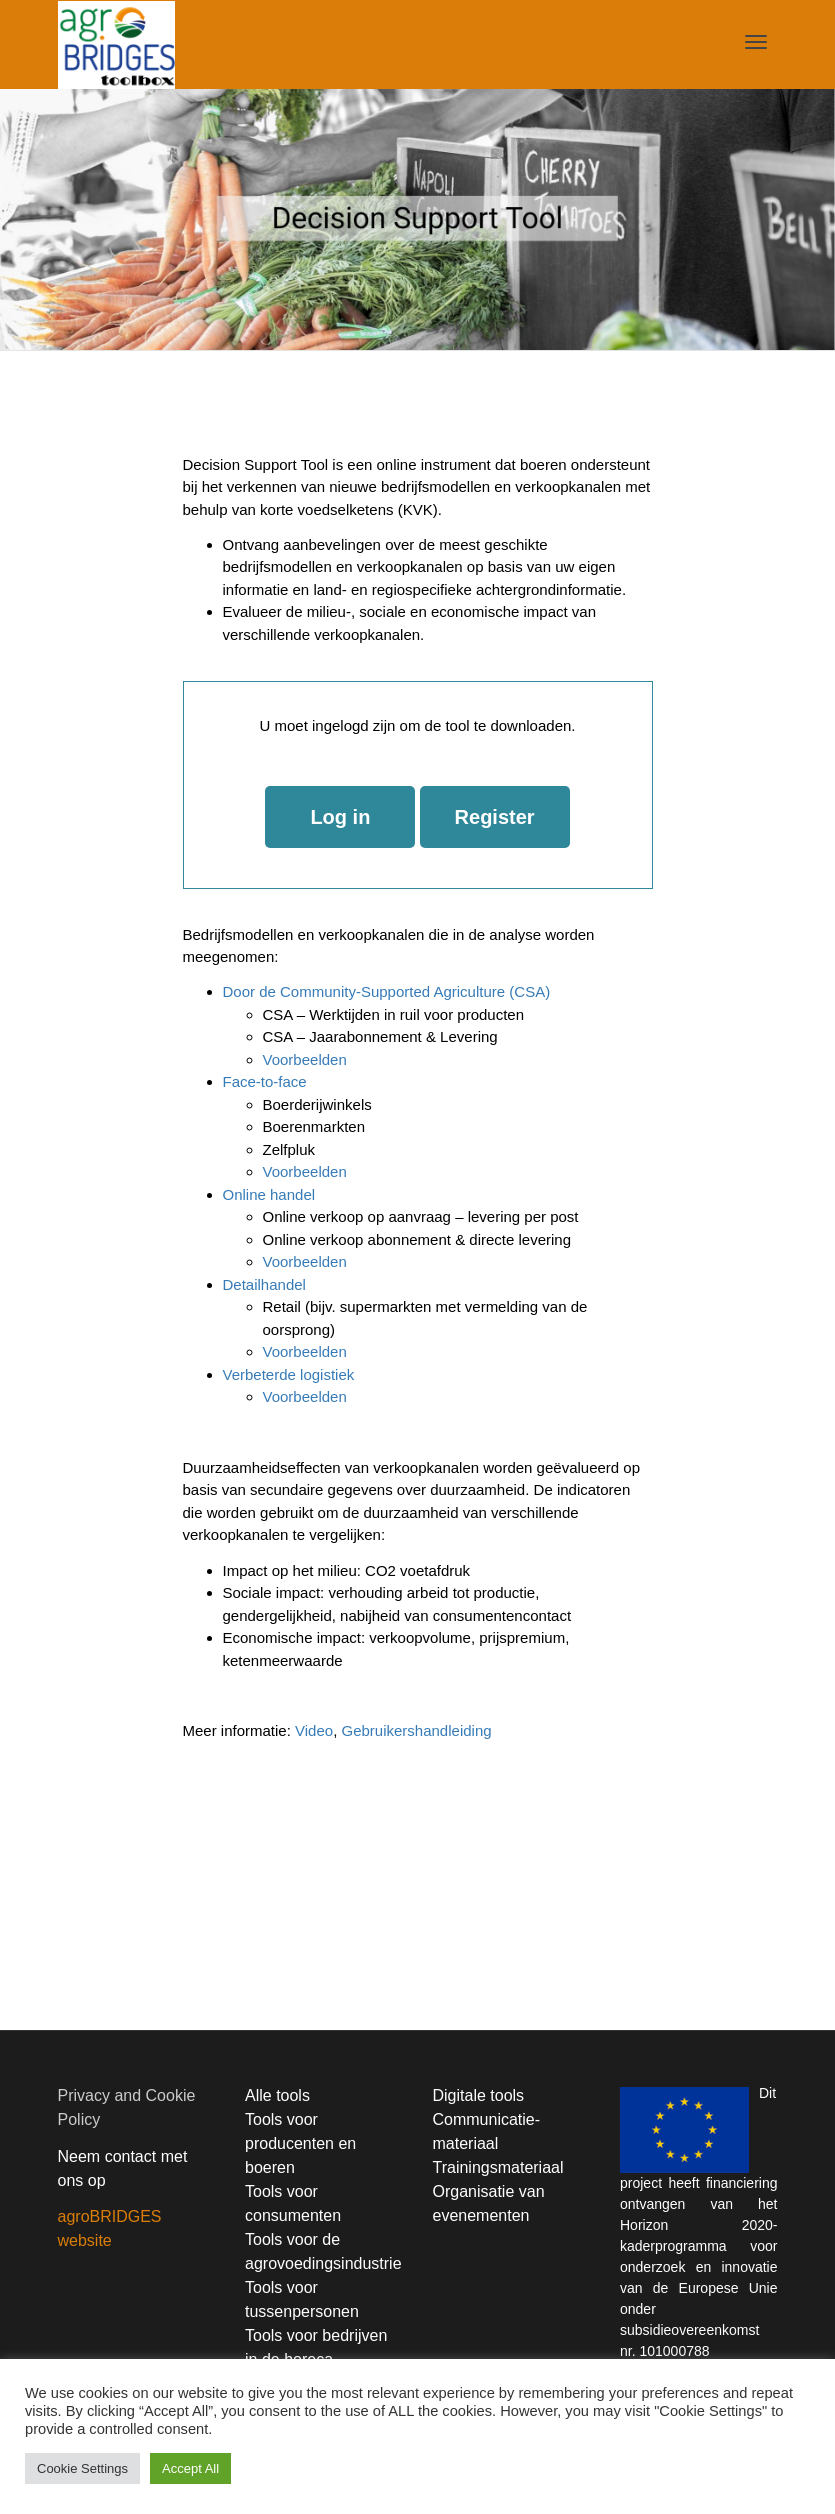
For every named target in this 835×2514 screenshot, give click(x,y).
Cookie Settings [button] (82, 2468)
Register (495, 817)
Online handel (269, 1194)
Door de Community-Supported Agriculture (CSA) (387, 991)
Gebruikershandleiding (416, 1730)
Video (314, 1730)
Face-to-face (265, 1081)
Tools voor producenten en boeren (300, 2143)
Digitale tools (479, 2095)
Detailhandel (264, 1284)
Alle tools (277, 2095)
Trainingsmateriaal (498, 2167)
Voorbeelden (305, 1059)
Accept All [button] (190, 2468)
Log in (340, 817)
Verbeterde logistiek (289, 1374)
